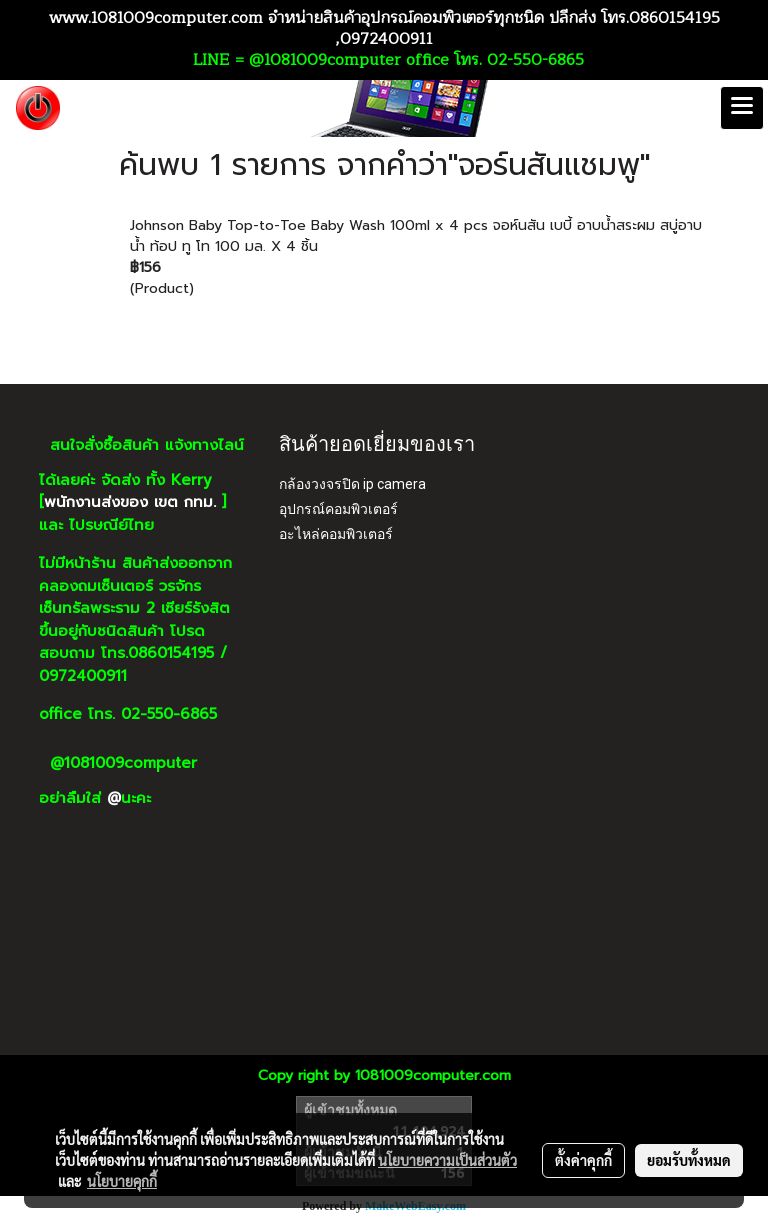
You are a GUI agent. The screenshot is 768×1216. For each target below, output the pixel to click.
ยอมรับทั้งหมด (689, 1160)
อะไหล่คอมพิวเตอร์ (336, 534)
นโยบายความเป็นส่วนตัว (447, 1160)
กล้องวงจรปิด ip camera (352, 484)
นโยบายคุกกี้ (122, 1181)
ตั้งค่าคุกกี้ (583, 1160)
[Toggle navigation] (742, 108)
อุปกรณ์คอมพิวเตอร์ (338, 509)
